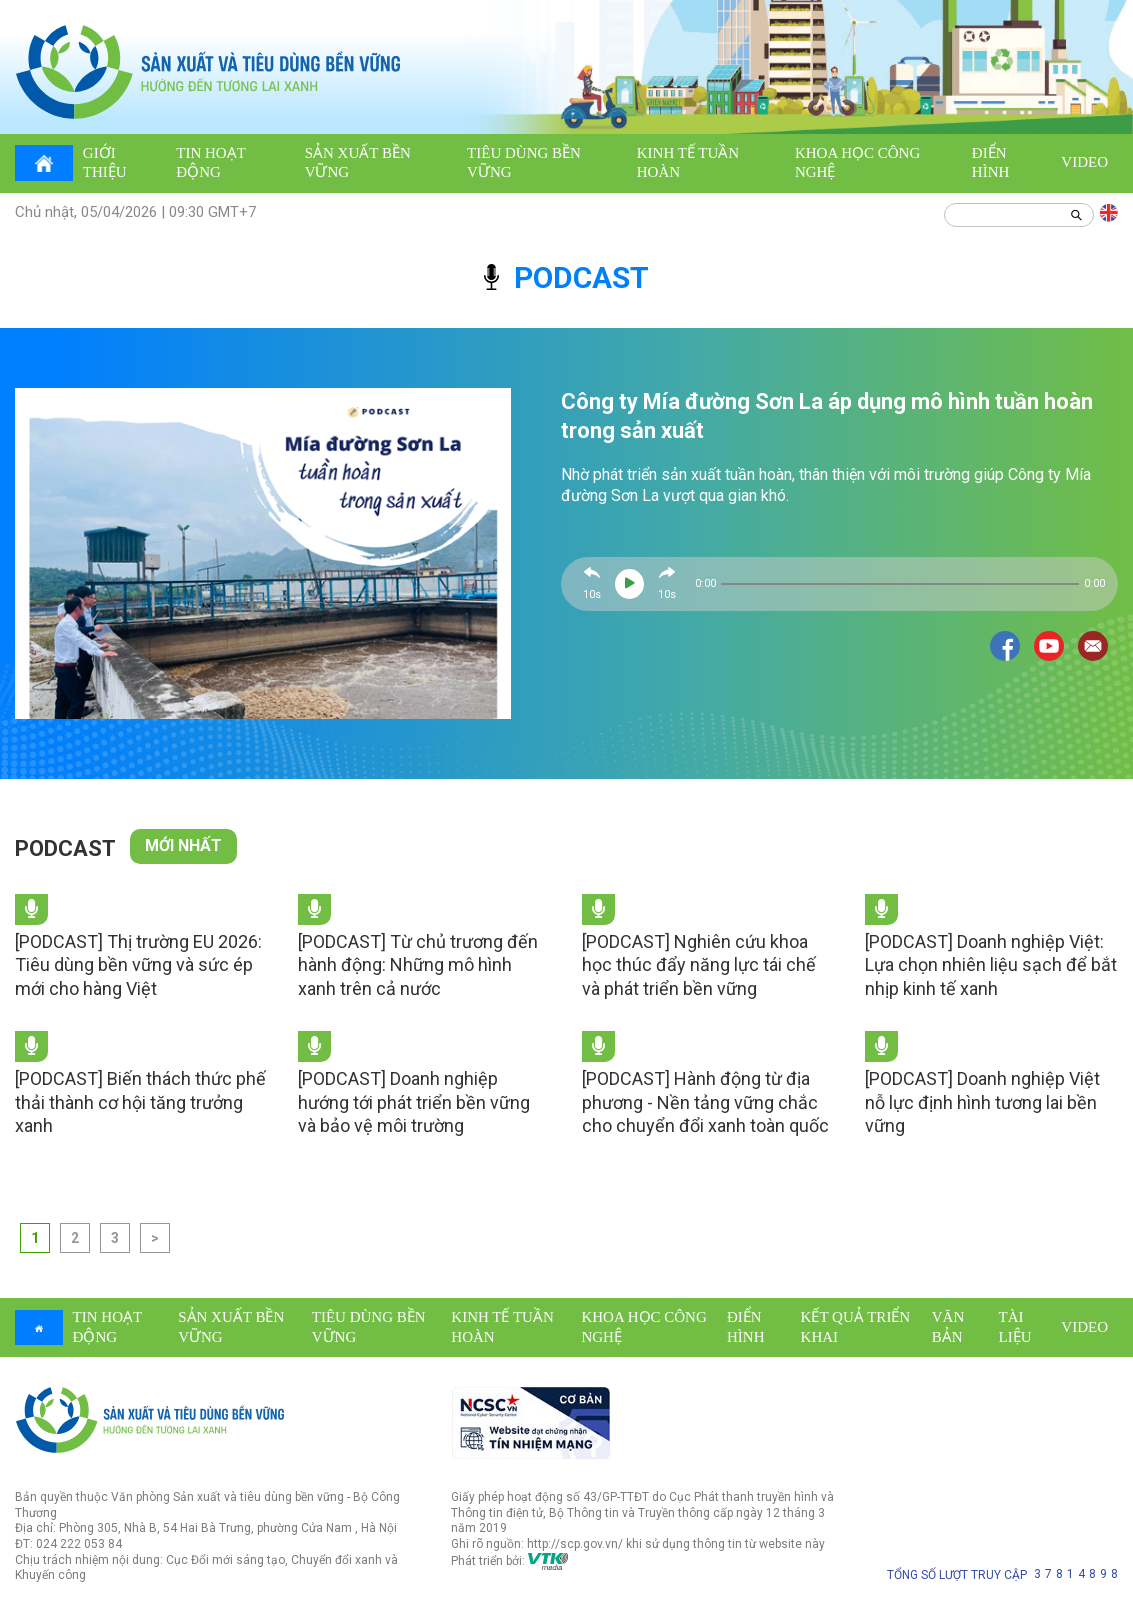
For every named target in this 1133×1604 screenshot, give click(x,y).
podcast (566, 277)
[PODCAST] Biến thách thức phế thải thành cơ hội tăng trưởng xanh (140, 1102)
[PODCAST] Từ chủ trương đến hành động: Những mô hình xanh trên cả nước (418, 965)
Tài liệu (1015, 1327)
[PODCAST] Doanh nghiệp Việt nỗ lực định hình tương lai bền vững (982, 1102)
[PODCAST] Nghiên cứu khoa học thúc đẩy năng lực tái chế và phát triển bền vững (699, 965)
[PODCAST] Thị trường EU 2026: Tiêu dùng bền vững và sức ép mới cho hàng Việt (138, 965)
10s (592, 594)
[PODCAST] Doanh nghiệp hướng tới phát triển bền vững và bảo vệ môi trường (414, 1102)
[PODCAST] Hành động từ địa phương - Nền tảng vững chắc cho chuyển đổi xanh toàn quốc (705, 1102)
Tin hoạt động (210, 163)
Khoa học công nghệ (857, 163)
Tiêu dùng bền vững (524, 163)
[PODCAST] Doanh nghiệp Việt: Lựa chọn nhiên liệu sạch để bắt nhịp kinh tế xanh (991, 965)
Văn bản (948, 1327)
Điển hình (991, 163)
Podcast (65, 848)
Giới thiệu (105, 163)
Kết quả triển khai (856, 1327)
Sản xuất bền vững (358, 163)
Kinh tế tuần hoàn (688, 163)
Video (1084, 162)
